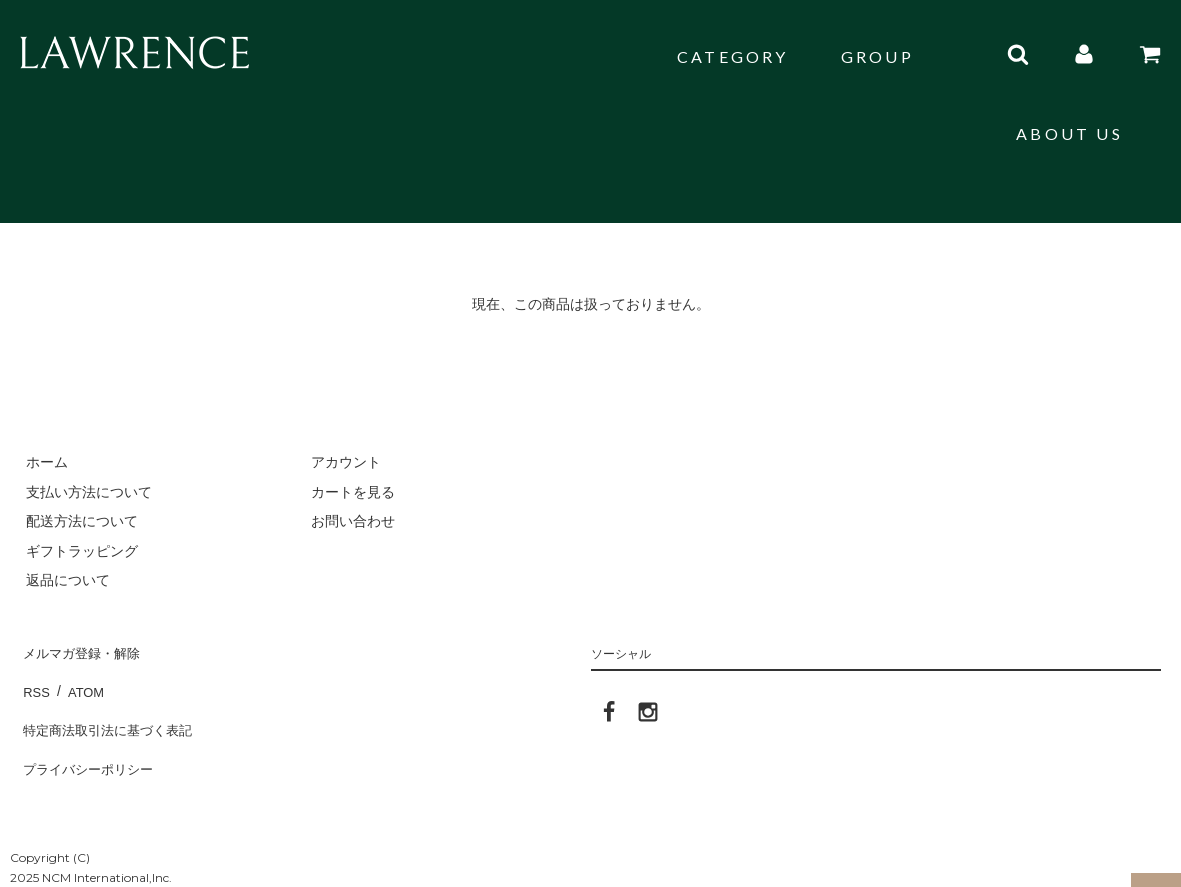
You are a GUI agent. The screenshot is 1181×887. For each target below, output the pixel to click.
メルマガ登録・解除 (83, 649)
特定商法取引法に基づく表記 (111, 708)
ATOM (79, 678)
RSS (34, 678)
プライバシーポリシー (90, 737)
